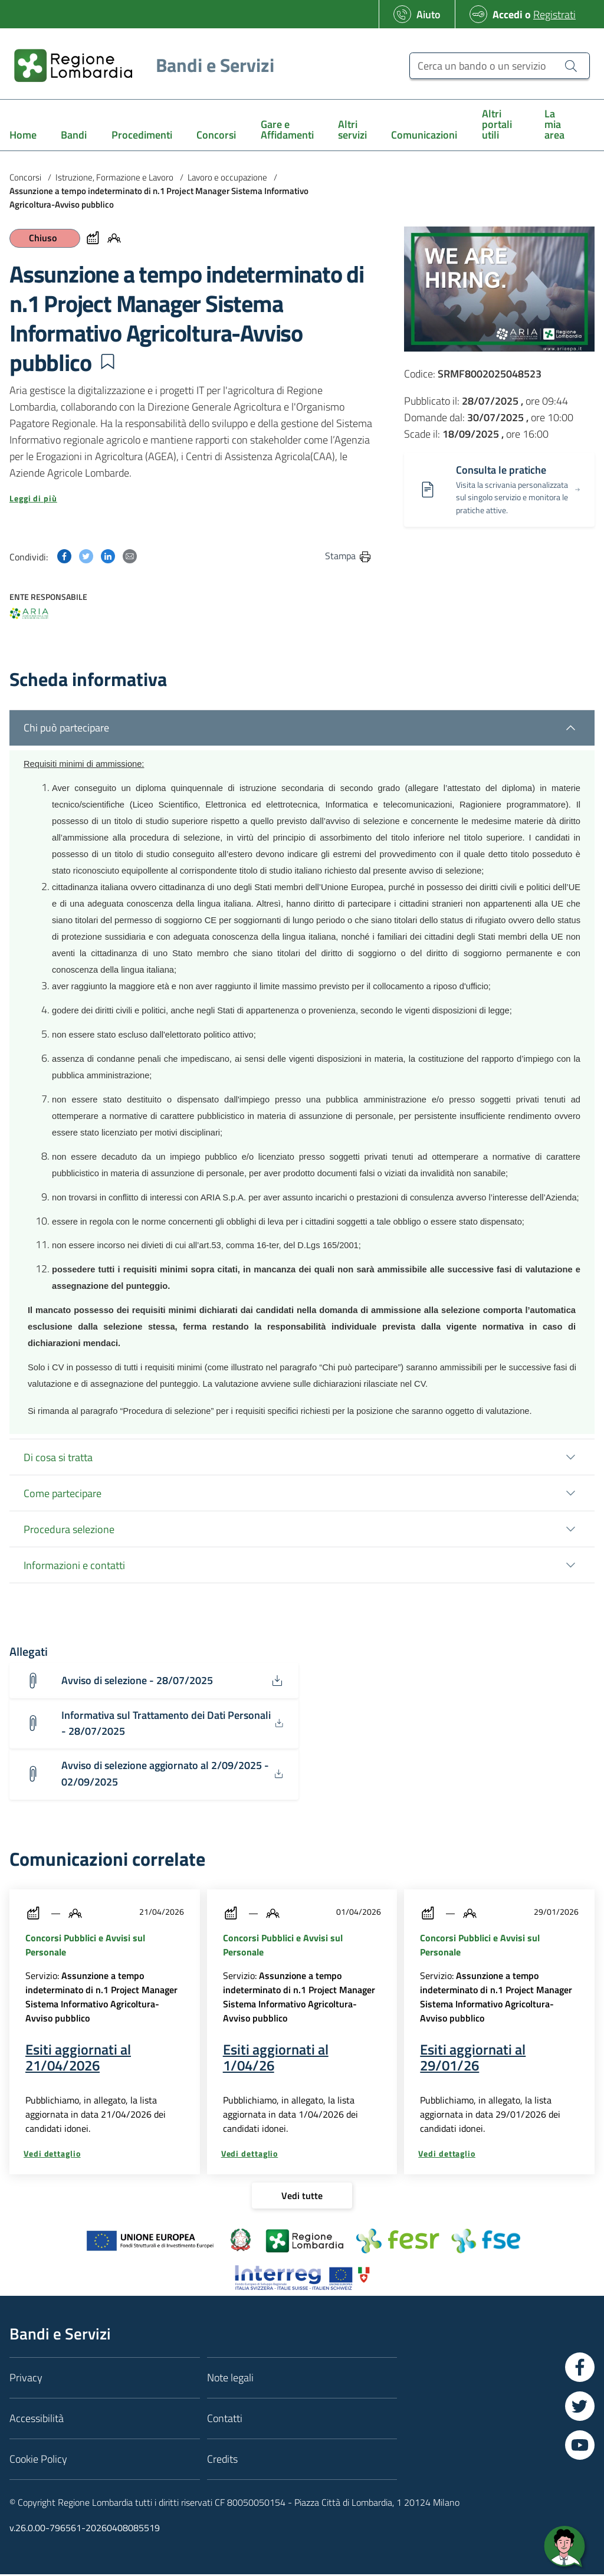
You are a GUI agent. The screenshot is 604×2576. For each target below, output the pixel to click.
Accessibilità (36, 2420)
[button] (107, 361)
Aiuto (428, 14)
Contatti (224, 2420)
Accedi (508, 14)
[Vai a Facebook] (580, 2368)
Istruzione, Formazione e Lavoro (114, 177)
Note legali (230, 2379)
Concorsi (25, 177)
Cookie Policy (38, 2461)
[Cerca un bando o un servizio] (499, 65)
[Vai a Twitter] (580, 2407)
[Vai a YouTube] (580, 2446)
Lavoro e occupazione (227, 177)
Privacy (25, 2379)
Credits (222, 2461)
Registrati (554, 14)
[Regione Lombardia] (139, 65)
